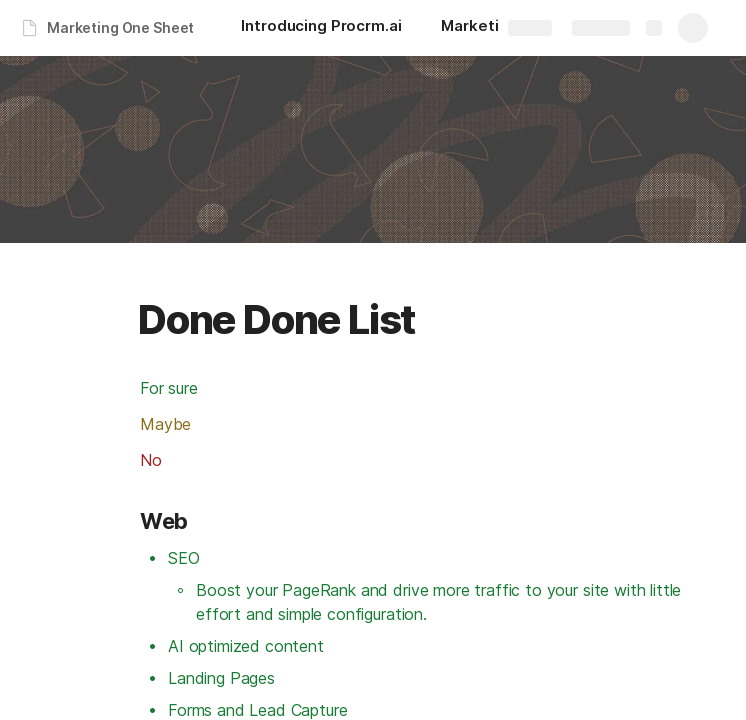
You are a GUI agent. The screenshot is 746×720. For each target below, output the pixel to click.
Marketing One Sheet (120, 27)
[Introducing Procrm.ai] (321, 28)
